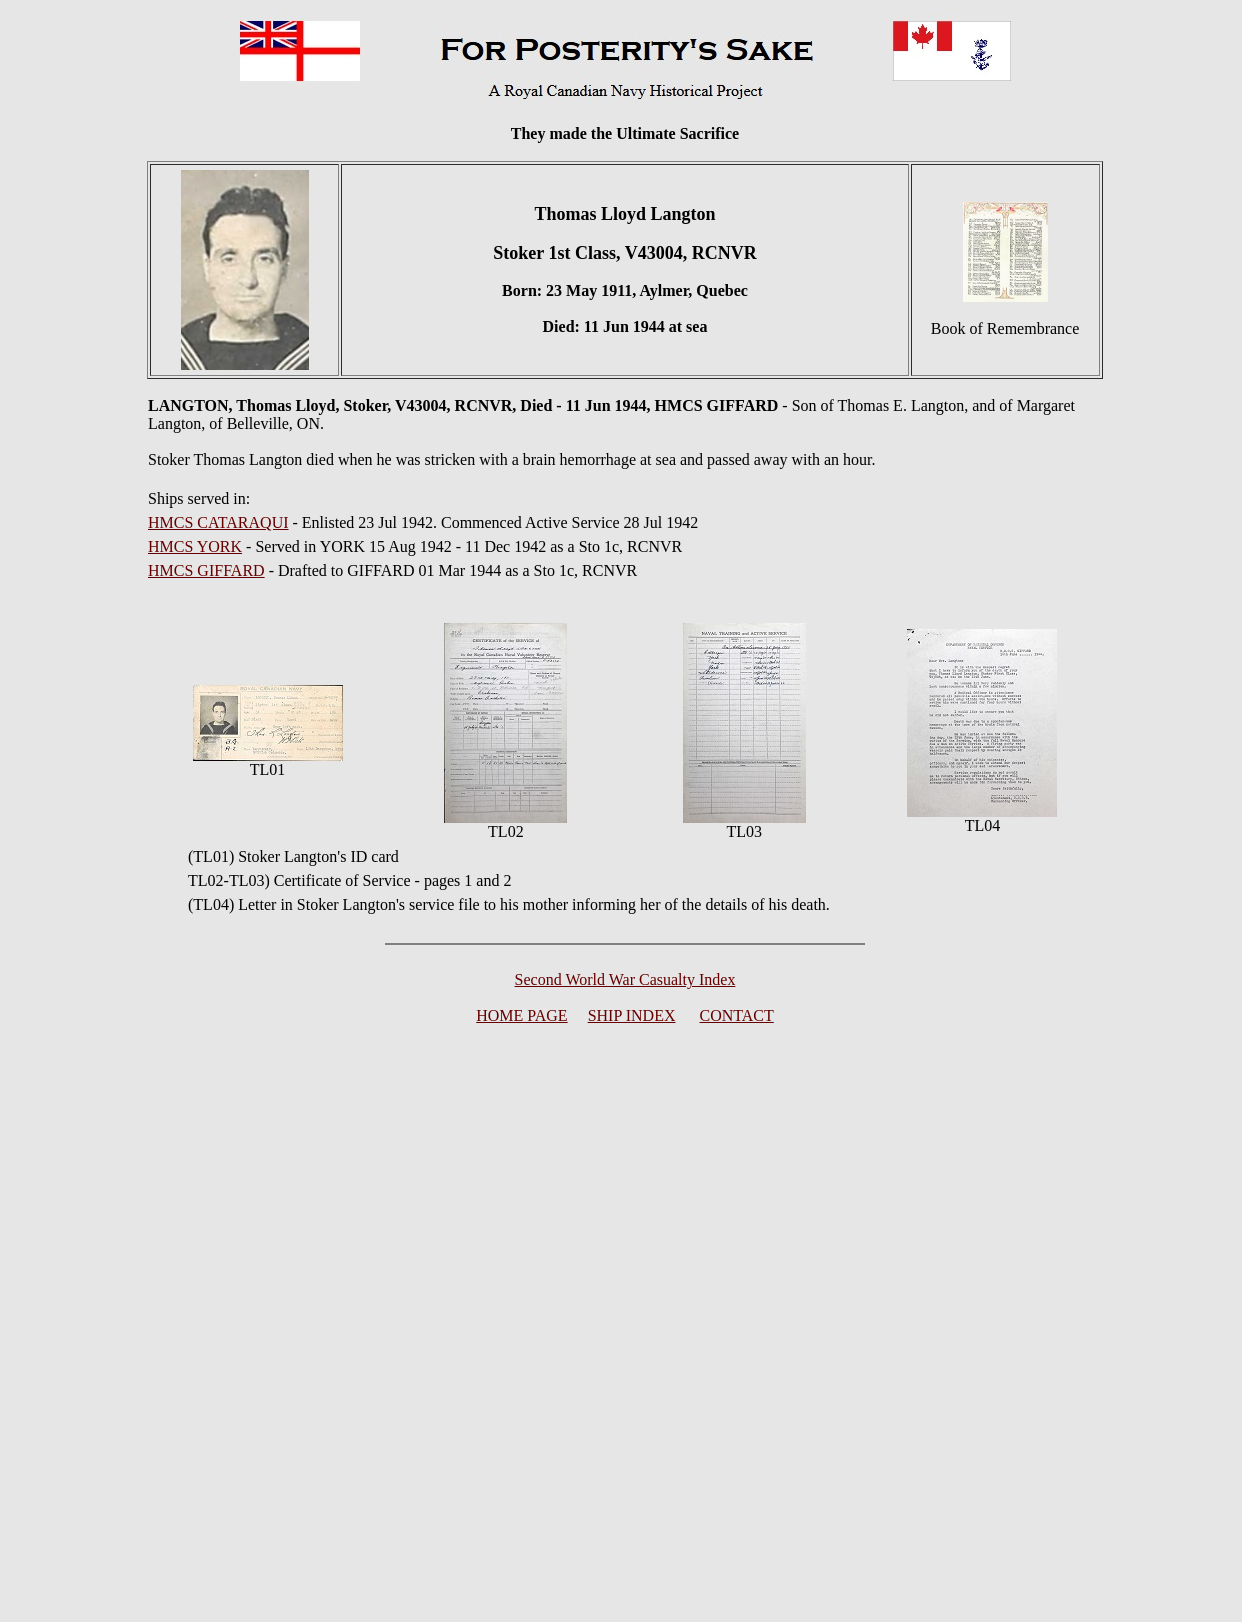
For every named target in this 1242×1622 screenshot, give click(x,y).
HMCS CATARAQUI (218, 522)
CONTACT (737, 1015)
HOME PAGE (521, 1015)
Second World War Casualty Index (625, 979)
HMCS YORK (195, 546)
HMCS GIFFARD (206, 570)
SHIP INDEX (632, 1015)
